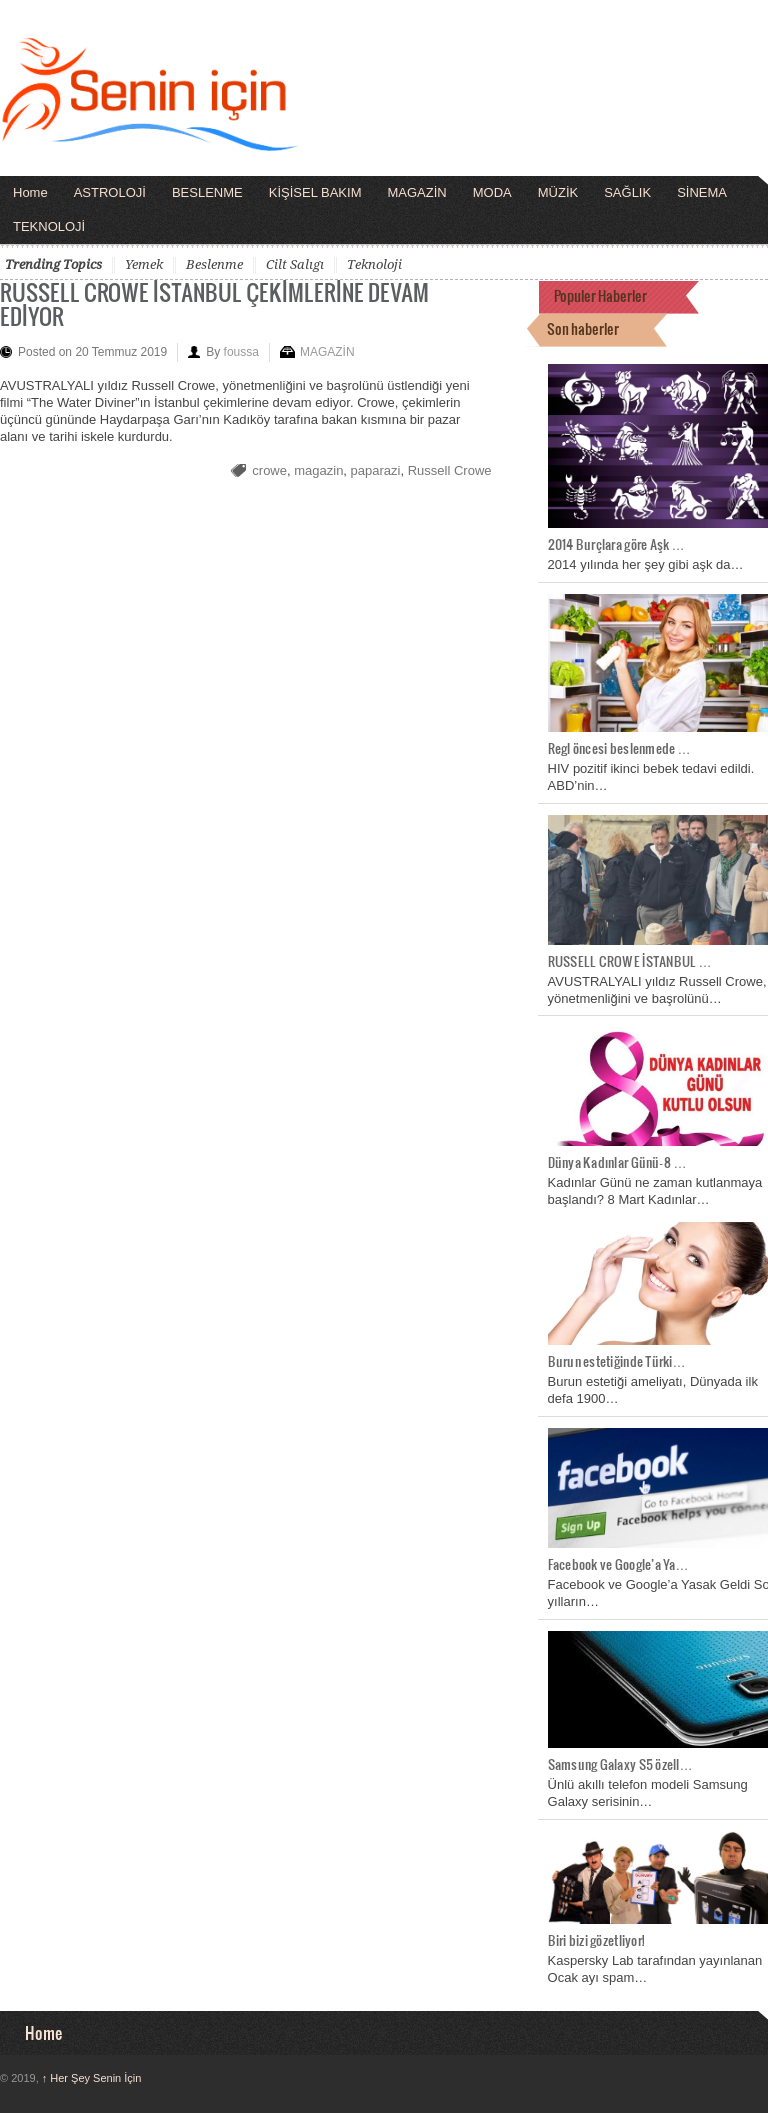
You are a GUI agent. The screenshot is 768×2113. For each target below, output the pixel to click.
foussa (241, 352)
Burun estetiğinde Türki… (617, 1361)
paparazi (376, 470)
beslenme (214, 264)
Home (30, 192)
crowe (269, 470)
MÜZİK (558, 192)
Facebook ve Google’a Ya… (618, 1564)
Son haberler (583, 328)
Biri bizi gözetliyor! (596, 1940)
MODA (492, 192)
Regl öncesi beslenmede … (619, 748)
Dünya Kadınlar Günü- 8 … (617, 1162)
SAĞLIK (627, 192)
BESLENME (207, 192)
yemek (144, 264)
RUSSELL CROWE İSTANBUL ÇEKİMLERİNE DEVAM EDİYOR (214, 303)
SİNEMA (702, 192)
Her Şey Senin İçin (92, 2078)
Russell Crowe (450, 470)
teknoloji (374, 264)
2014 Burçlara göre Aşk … (616, 544)
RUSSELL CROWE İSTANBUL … (630, 961)
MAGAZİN (416, 192)
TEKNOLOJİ (49, 226)
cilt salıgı (295, 264)
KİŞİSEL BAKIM (315, 192)
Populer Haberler (600, 295)
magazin (318, 470)
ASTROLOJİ (110, 192)
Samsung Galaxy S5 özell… (620, 1764)
